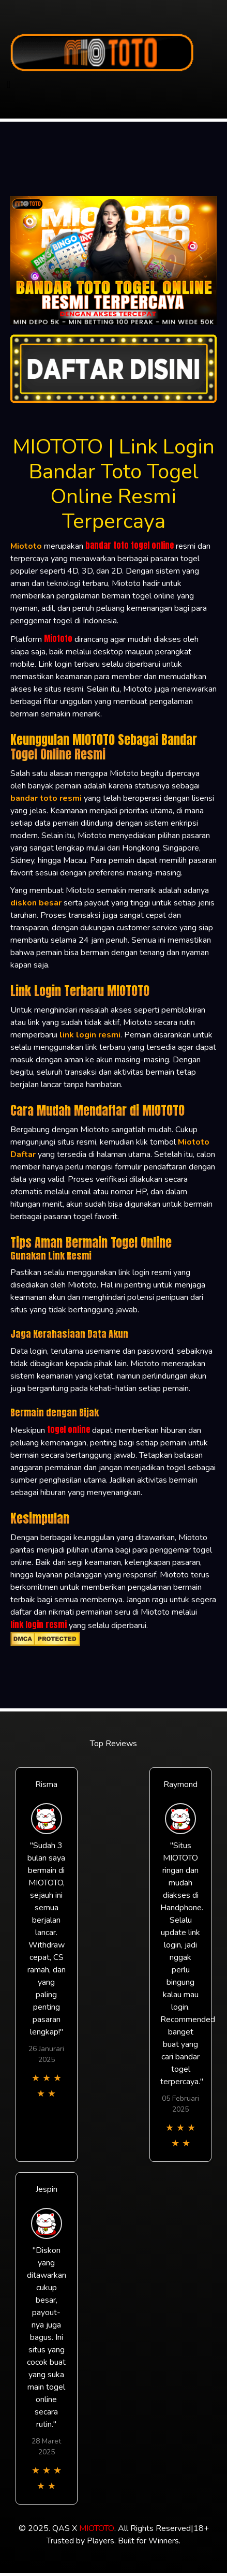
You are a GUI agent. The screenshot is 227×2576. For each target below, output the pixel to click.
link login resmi (38, 1624)
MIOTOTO (96, 2528)
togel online (68, 1429)
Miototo (58, 638)
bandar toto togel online (129, 545)
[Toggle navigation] (8, 85)
